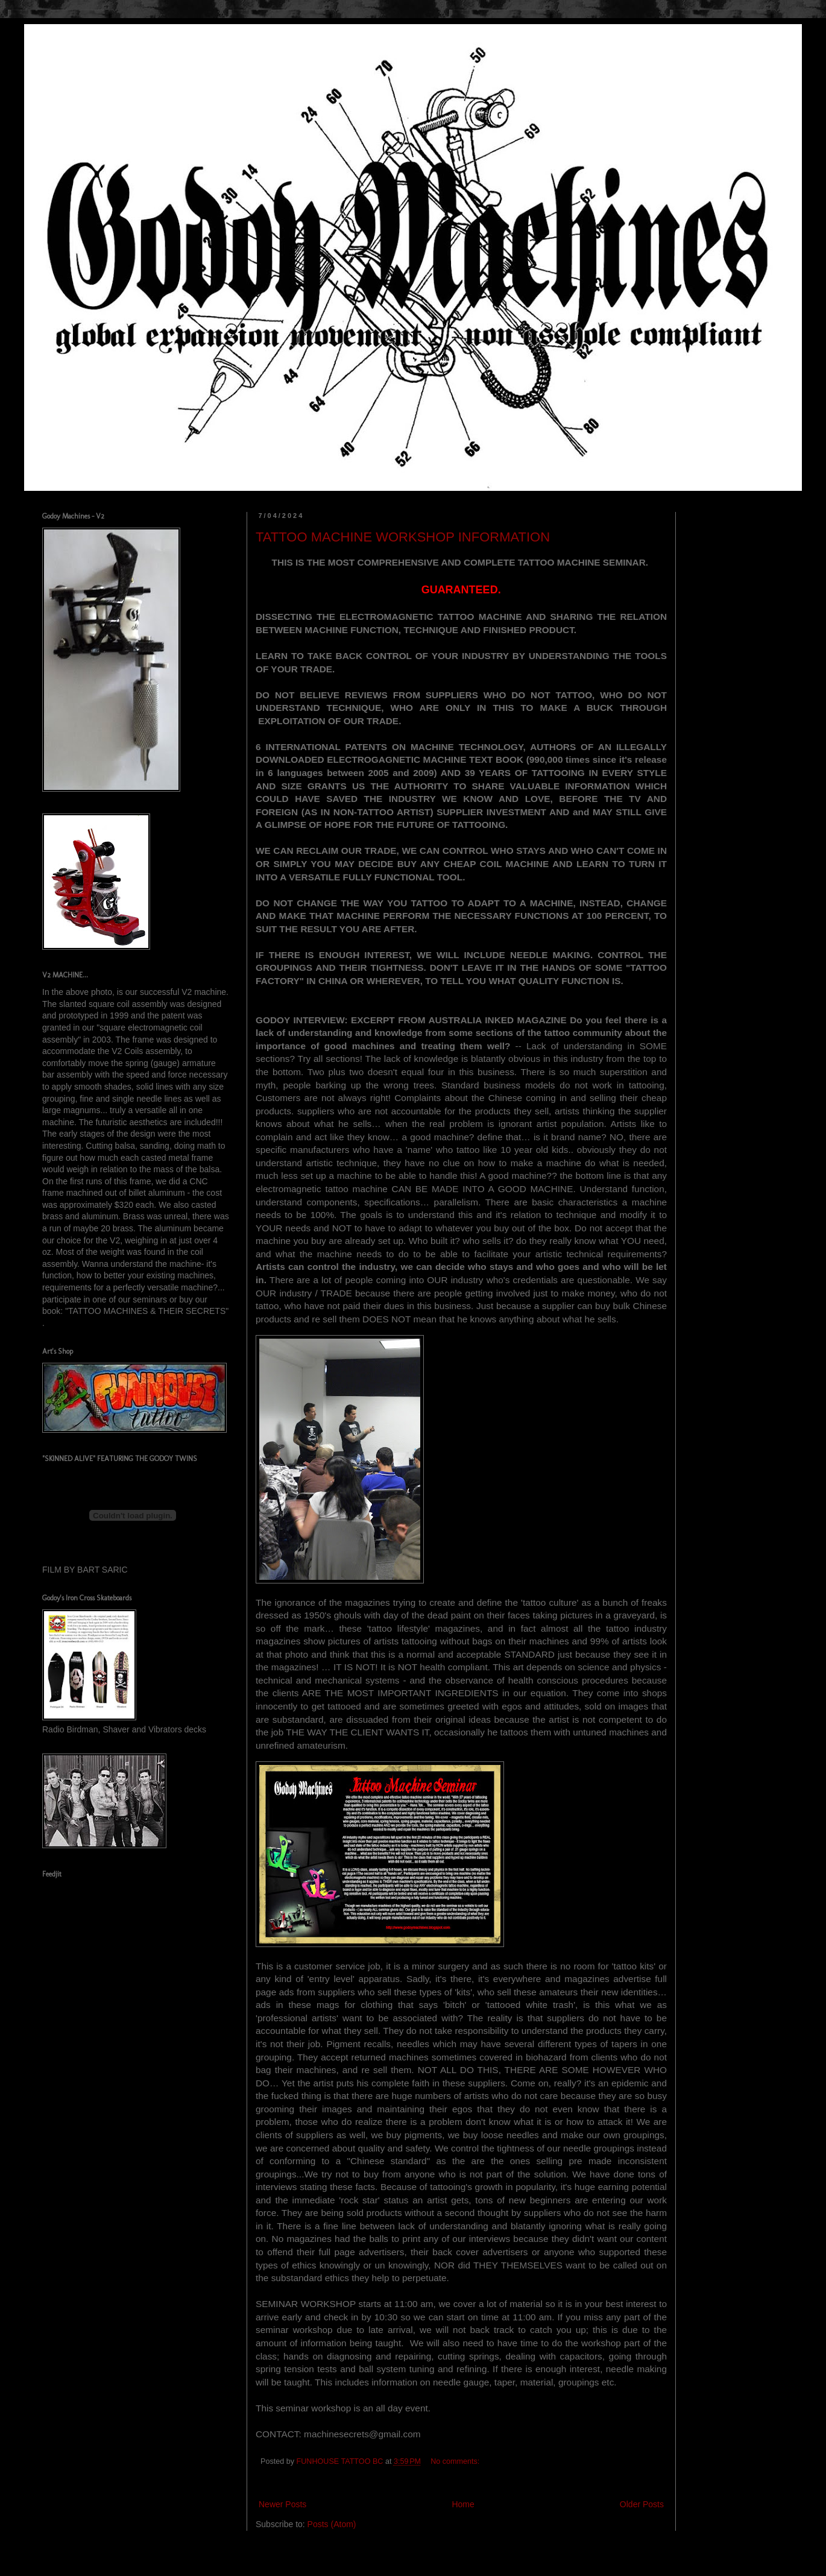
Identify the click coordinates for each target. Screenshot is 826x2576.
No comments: (456, 2461)
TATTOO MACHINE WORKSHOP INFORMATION (403, 537)
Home (463, 2504)
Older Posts (642, 2504)
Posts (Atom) (331, 2524)
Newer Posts (282, 2504)
